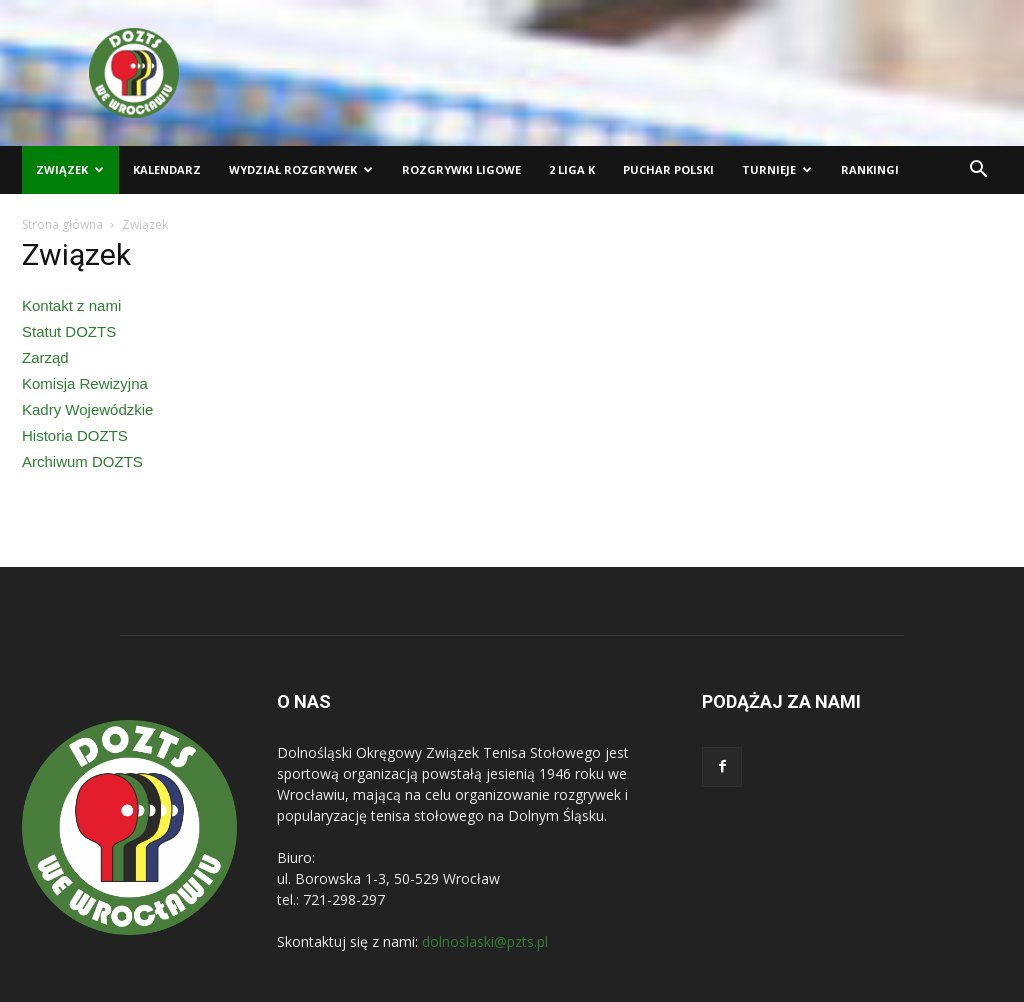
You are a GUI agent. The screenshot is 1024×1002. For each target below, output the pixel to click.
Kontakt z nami (71, 305)
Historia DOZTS (75, 435)
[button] (978, 171)
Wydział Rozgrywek (301, 169)
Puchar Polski (668, 169)
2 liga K (572, 169)
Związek (70, 169)
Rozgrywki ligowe (461, 169)
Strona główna (62, 224)
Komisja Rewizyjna (85, 383)
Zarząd (45, 357)
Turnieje (777, 169)
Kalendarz (167, 169)
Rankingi (870, 169)
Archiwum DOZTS (82, 461)
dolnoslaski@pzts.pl (485, 941)
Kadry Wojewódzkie (87, 409)
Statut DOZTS (69, 331)
